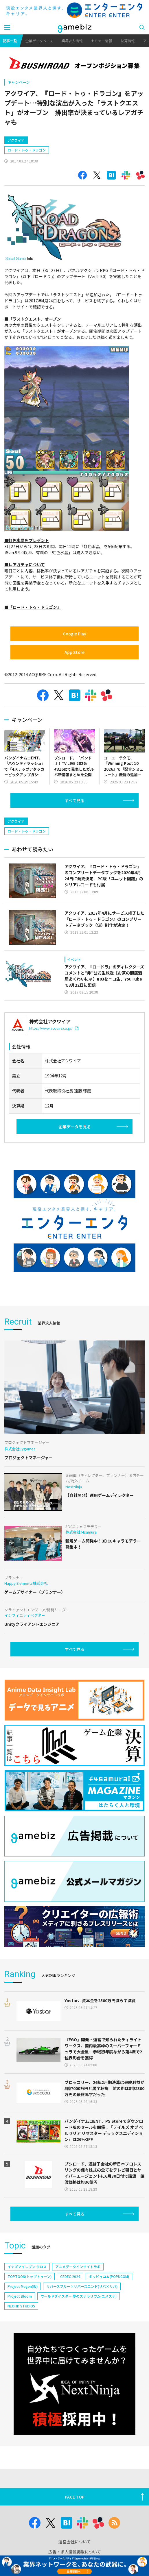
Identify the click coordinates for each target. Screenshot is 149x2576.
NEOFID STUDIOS (21, 2305)
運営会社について (74, 2541)
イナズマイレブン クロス (27, 2266)
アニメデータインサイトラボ (77, 2266)
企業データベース (39, 40)
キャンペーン (19, 82)
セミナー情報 (101, 40)
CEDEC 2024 (70, 2276)
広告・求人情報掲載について (74, 2552)
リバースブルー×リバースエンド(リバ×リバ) (81, 2286)
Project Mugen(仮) (23, 2286)
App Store (74, 652)
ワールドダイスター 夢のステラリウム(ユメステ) (79, 2296)
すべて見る (74, 800)
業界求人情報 (72, 40)
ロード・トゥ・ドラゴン (27, 149)
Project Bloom (20, 2296)
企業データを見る (74, 1126)
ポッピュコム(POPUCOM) (109, 2276)
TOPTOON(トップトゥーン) (29, 2276)
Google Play (74, 634)
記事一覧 (10, 40)
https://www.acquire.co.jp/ (53, 1028)
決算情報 (128, 40)
